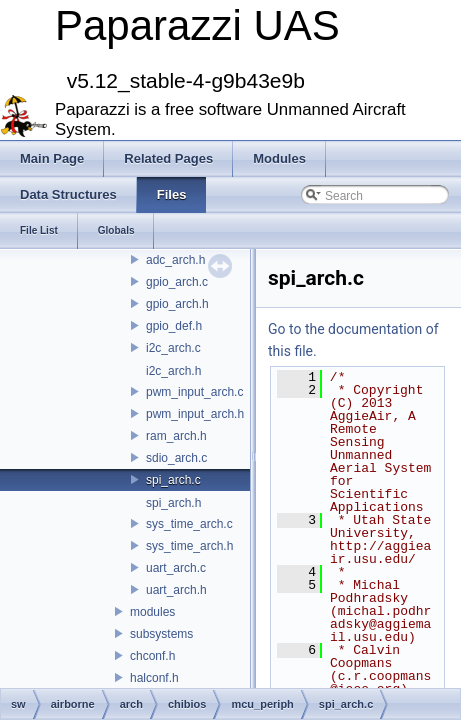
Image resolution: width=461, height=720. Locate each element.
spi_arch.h (173, 503)
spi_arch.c (173, 480)
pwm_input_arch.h (195, 414)
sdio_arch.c (176, 458)
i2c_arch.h (173, 371)
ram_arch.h (176, 436)
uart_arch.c (176, 568)
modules (152, 612)
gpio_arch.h (177, 304)
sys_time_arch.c (189, 524)
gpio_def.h (174, 326)
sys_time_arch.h (189, 546)
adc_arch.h (175, 260)
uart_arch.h (176, 590)
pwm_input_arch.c (194, 392)
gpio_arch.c (177, 282)
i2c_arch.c (173, 348)
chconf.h (152, 656)
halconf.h (154, 678)
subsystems (161, 634)
